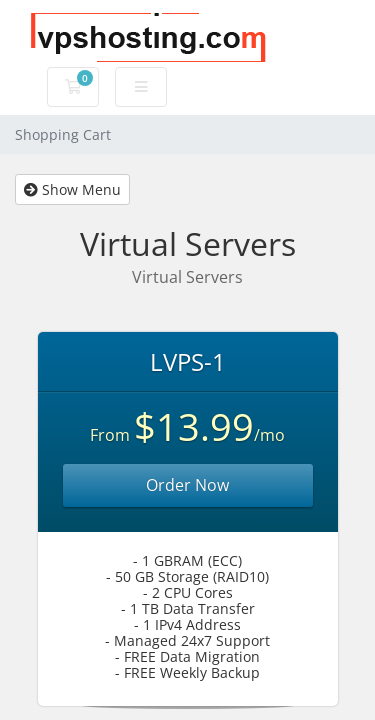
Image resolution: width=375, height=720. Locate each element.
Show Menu (72, 189)
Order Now (187, 485)
